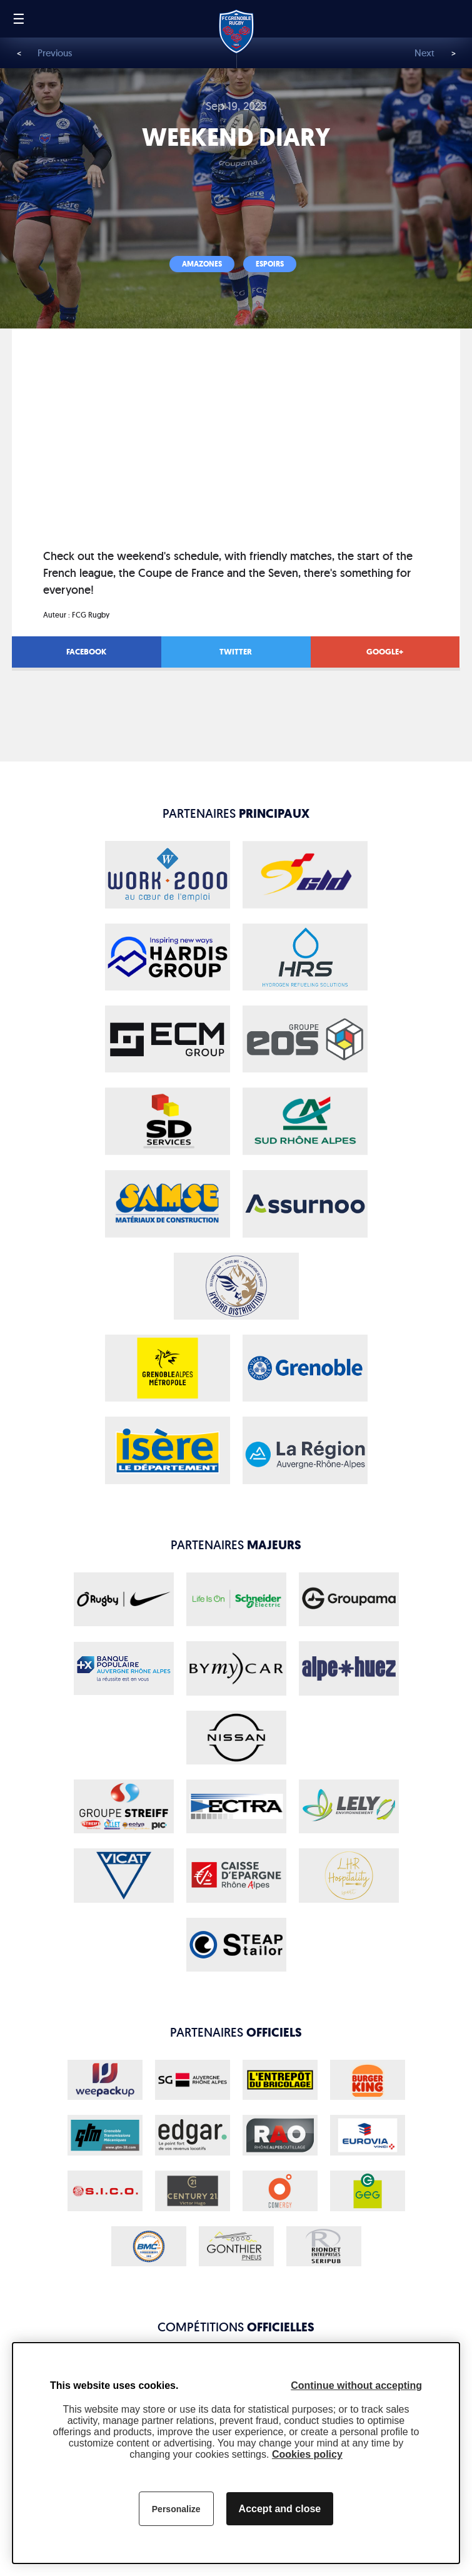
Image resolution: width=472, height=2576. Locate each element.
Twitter (235, 651)
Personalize (176, 2509)
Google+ (384, 651)
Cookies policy (307, 2454)
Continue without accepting (356, 2385)
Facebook (86, 651)
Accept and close (280, 2508)
